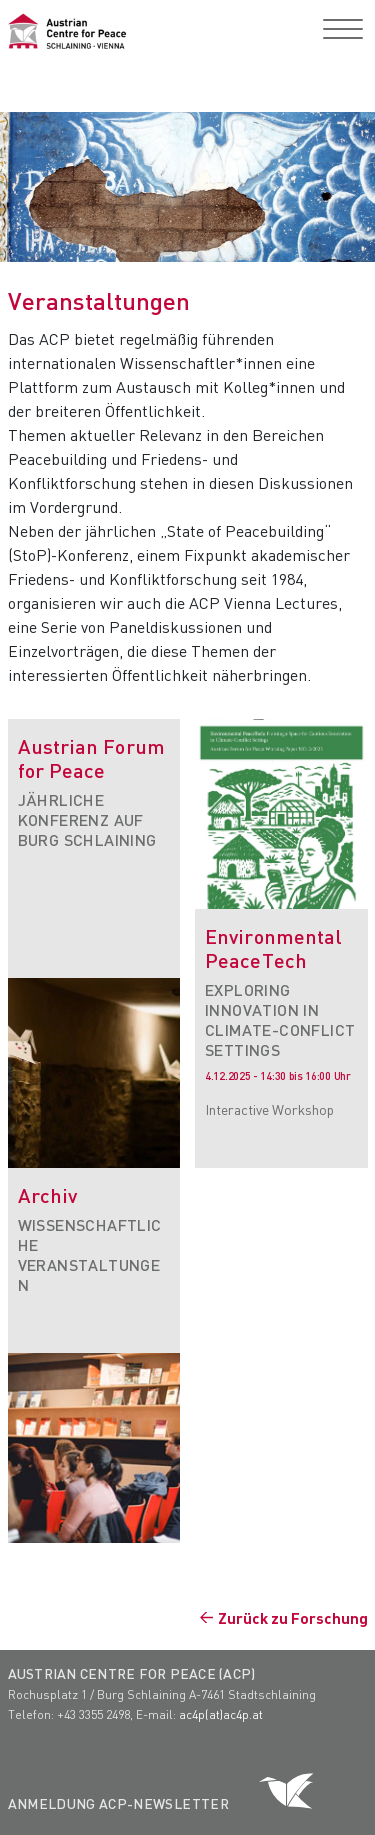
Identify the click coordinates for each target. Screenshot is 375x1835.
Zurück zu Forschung (293, 1618)
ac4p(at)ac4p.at (221, 1714)
